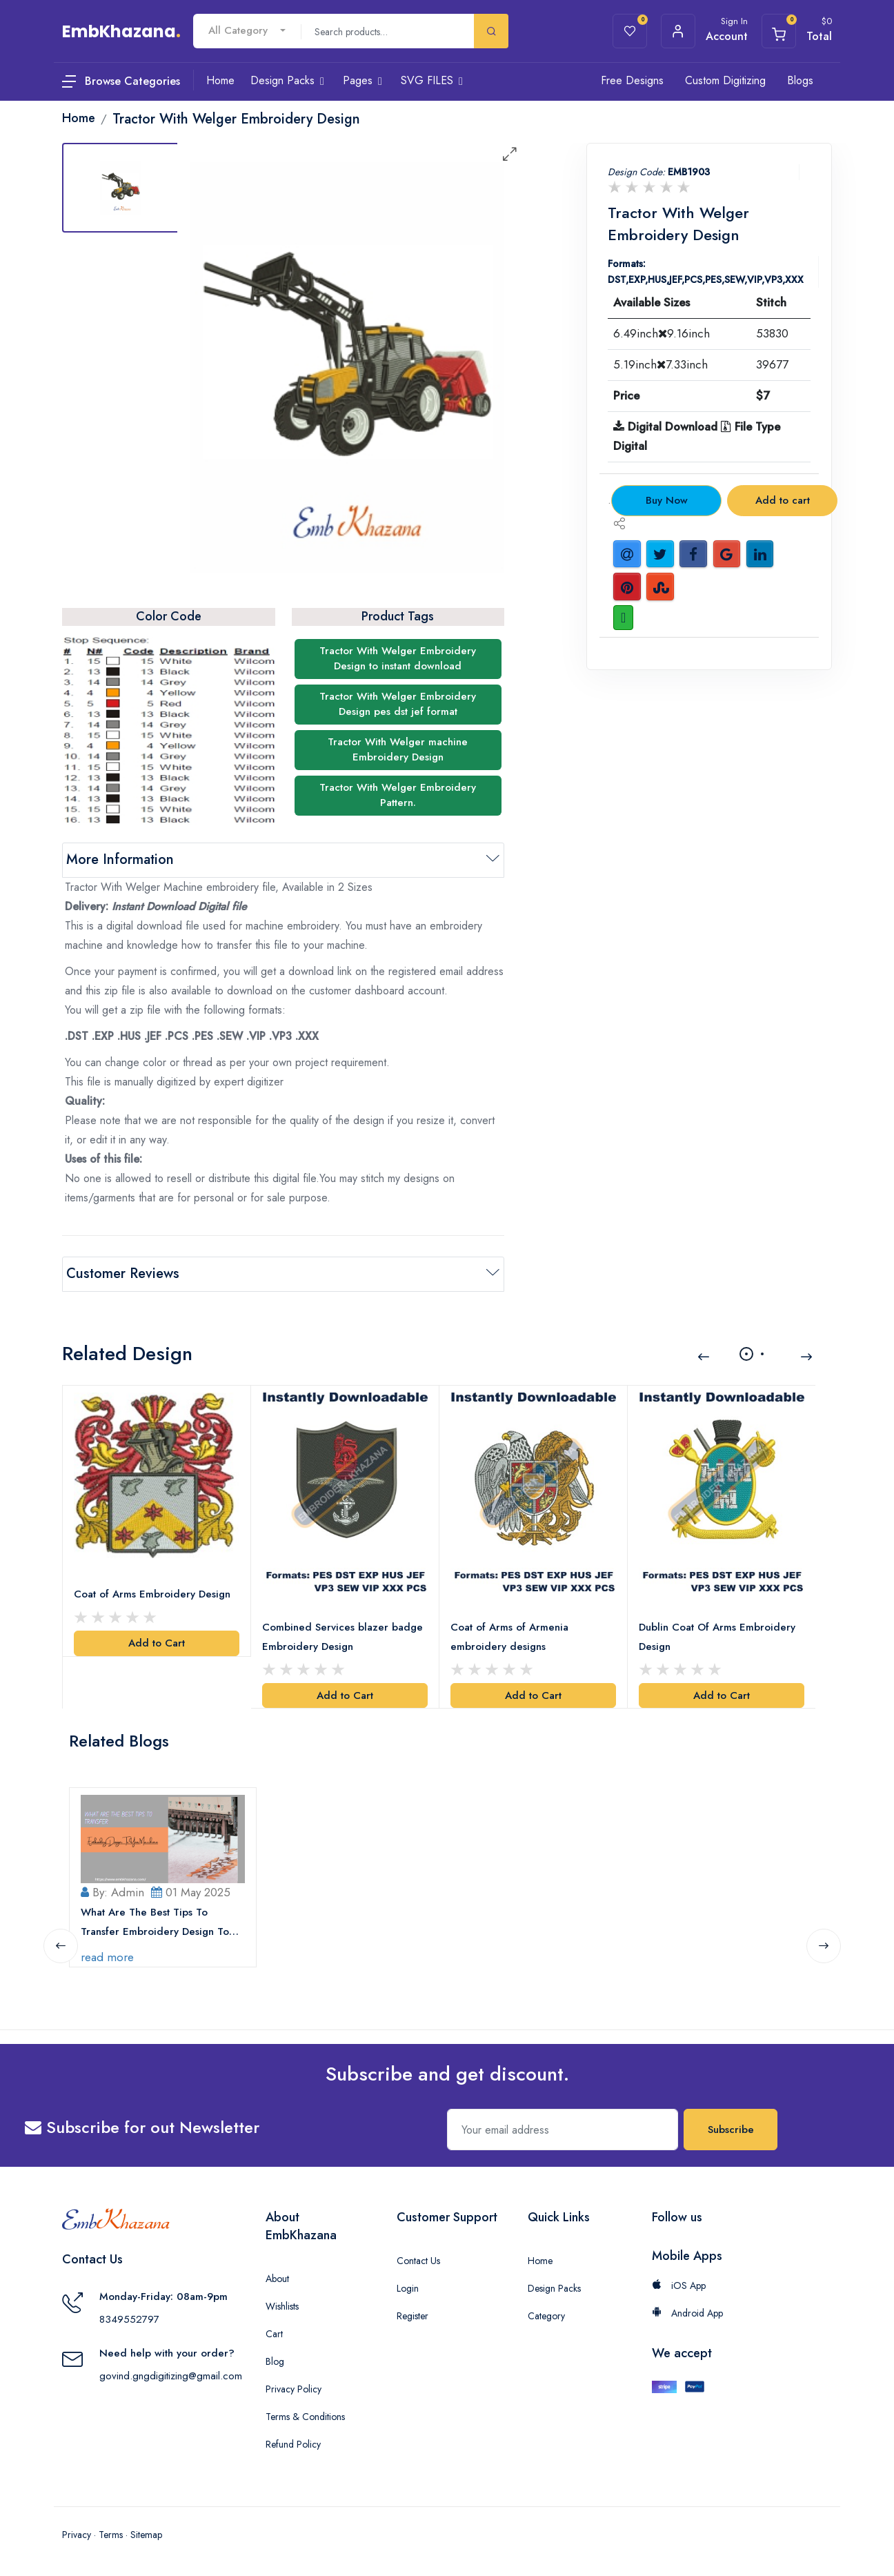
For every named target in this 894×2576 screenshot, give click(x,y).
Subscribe (731, 2129)
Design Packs (554, 2288)
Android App (687, 2313)
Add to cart (782, 500)
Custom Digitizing (725, 80)
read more (107, 1957)
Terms (111, 2534)
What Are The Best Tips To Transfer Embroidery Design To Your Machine (155, 1923)
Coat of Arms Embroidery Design (152, 1594)
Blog (275, 2361)
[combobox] (247, 31)
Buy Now (667, 500)
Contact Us (418, 2261)
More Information (120, 859)
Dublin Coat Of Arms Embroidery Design (717, 1637)
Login (408, 2288)
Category (546, 2316)
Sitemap (146, 2534)
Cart (274, 2334)
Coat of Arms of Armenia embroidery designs (509, 1637)
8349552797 (129, 2319)
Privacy (76, 2534)
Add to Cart (156, 1643)
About (277, 2278)
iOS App (679, 2285)
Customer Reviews (122, 1274)
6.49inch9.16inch (661, 333)
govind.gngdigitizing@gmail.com (170, 2375)
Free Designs (632, 80)
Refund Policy (293, 2444)
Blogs (800, 80)
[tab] (120, 188)
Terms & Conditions (305, 2416)
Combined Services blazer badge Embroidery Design (342, 1637)
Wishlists (282, 2306)
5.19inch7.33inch (660, 364)
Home (540, 2261)
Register (412, 2316)
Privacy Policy (293, 2389)
